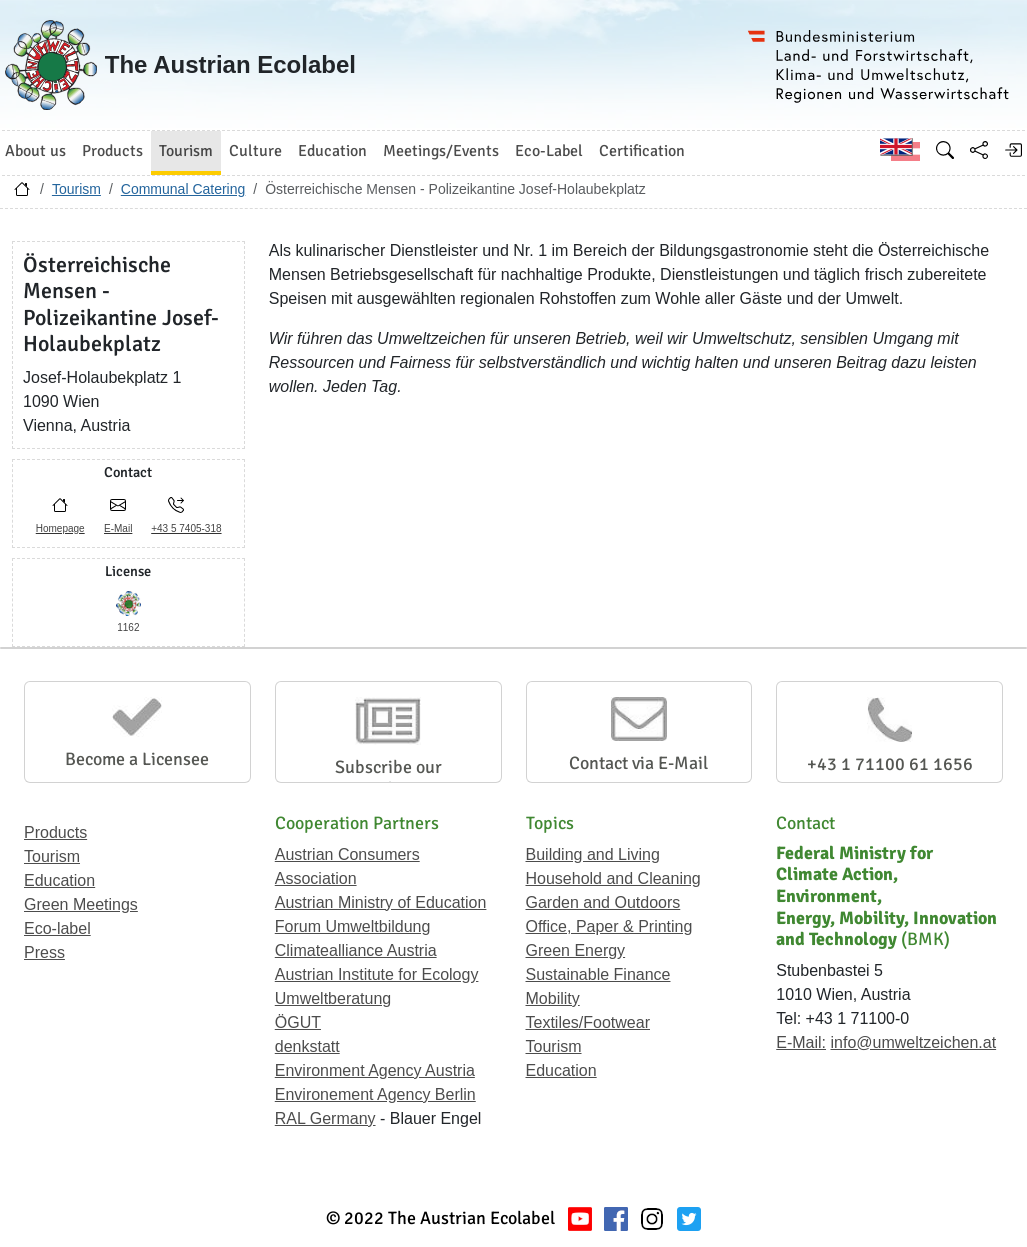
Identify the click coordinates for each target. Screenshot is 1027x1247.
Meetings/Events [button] (441, 151)
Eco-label (57, 928)
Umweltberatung (333, 998)
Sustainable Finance (598, 974)
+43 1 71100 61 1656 (890, 764)
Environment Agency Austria (375, 1070)
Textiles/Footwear (588, 1022)
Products (55, 832)
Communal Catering (183, 189)
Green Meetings (81, 904)
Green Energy (576, 950)
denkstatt (307, 1046)
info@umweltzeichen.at (913, 1042)
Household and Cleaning (613, 878)
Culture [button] (255, 151)
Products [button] (112, 151)
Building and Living (593, 854)
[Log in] (1013, 150)
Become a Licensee (137, 759)
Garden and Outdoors (603, 902)
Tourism (76, 189)
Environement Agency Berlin (375, 1094)
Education (59, 880)
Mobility (553, 998)
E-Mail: (801, 1042)
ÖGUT (298, 1022)
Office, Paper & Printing (609, 926)
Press (44, 952)
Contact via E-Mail (638, 763)
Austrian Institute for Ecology (377, 974)
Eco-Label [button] (549, 151)
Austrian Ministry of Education (381, 902)
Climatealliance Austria (356, 950)
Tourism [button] (186, 151)
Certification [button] (642, 151)
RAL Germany (325, 1118)
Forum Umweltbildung (353, 926)
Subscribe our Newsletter (388, 778)
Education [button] (332, 151)
